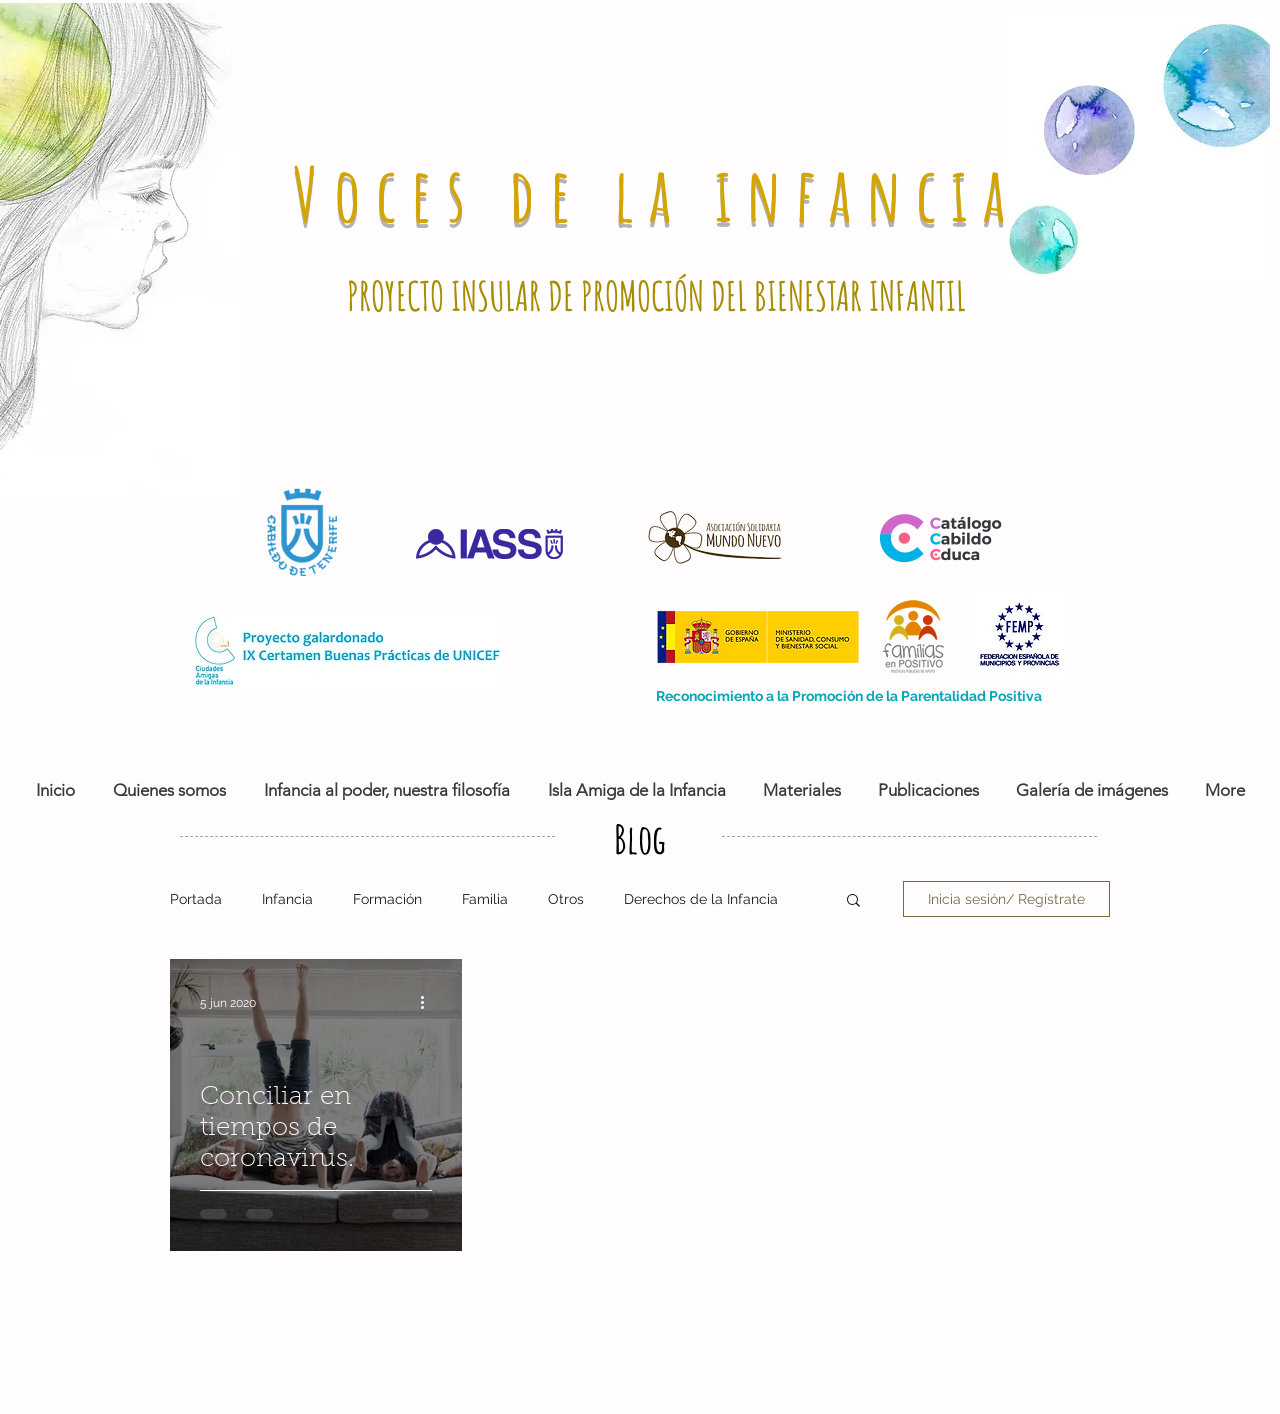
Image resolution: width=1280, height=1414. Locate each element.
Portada (196, 899)
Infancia (287, 899)
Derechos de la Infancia (701, 899)
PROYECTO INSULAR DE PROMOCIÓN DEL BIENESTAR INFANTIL (656, 295)
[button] (853, 901)
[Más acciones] (429, 1003)
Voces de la (504, 193)
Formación (387, 899)
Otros (566, 899)
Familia (485, 899)
